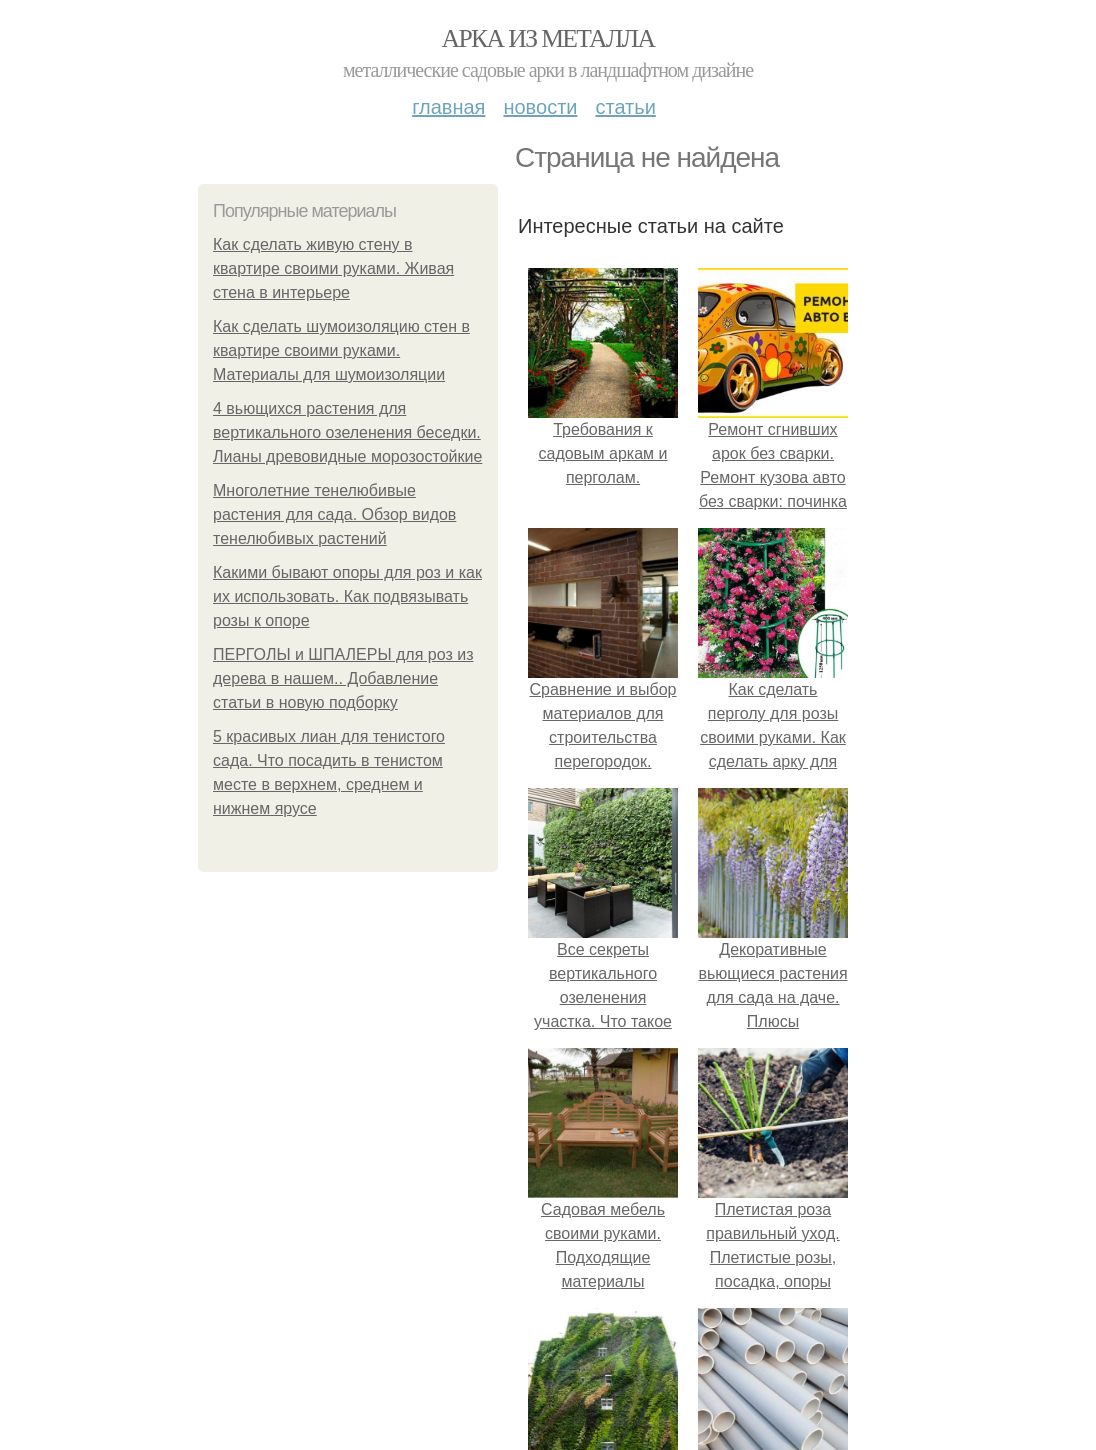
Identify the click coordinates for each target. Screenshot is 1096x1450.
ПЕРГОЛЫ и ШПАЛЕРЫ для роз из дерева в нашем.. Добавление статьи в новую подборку (343, 678)
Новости (540, 107)
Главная (448, 107)
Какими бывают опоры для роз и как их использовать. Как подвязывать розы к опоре (347, 596)
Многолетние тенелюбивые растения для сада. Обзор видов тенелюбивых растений (334, 514)
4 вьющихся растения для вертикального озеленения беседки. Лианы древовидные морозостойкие (347, 432)
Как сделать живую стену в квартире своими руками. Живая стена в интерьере (333, 268)
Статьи (625, 107)
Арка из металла (548, 38)
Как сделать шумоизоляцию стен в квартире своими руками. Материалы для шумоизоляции (341, 350)
